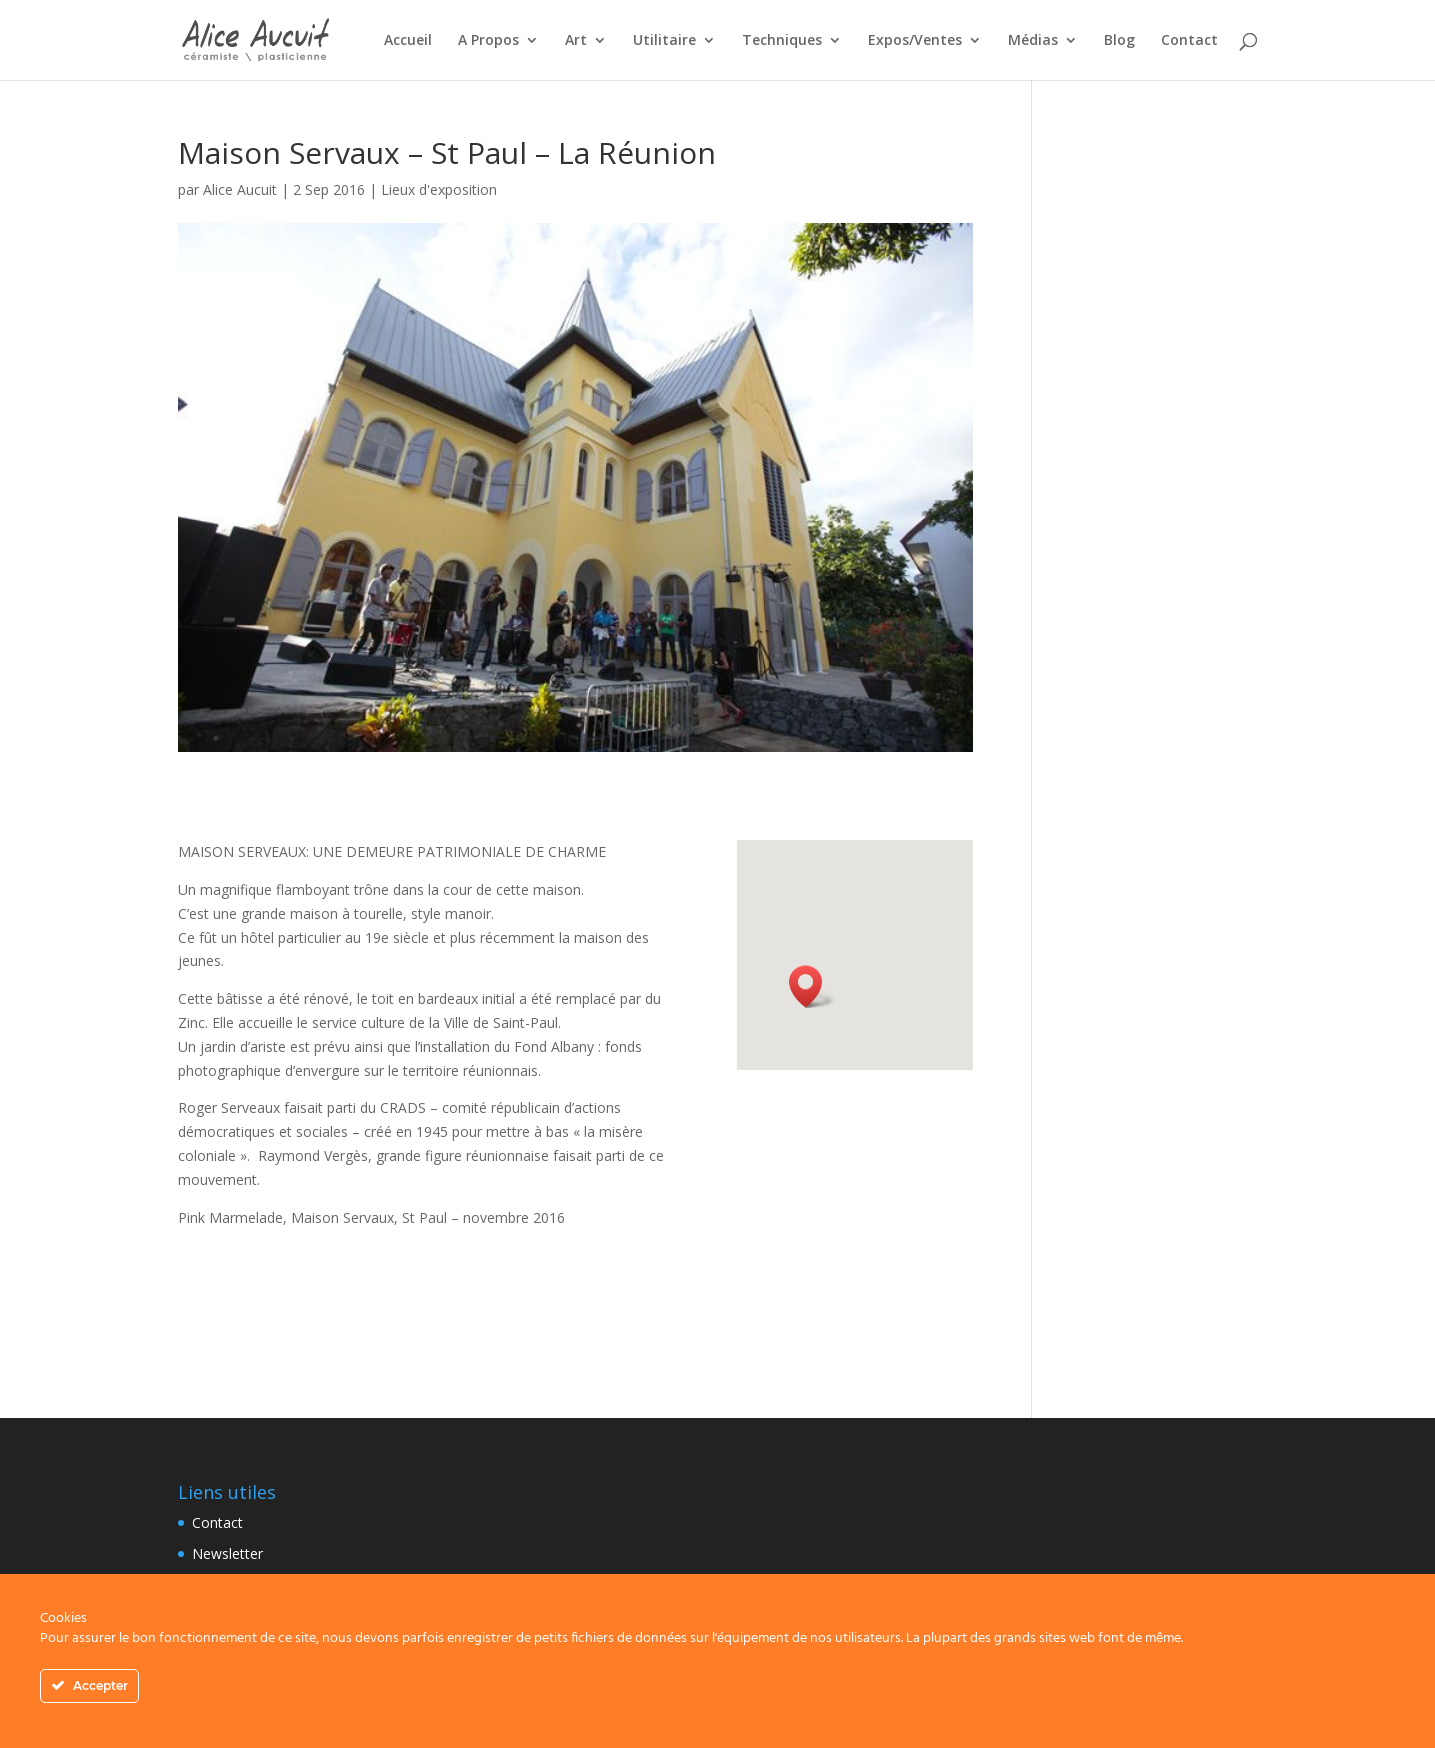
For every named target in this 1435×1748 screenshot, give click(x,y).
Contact (1189, 41)
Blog (1119, 41)
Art (576, 41)
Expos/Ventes (915, 41)
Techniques (782, 41)
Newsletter (227, 1553)
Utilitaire (664, 41)
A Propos (488, 41)
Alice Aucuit (240, 189)
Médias (1033, 41)
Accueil (408, 41)
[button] (812, 986)
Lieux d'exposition (439, 189)
